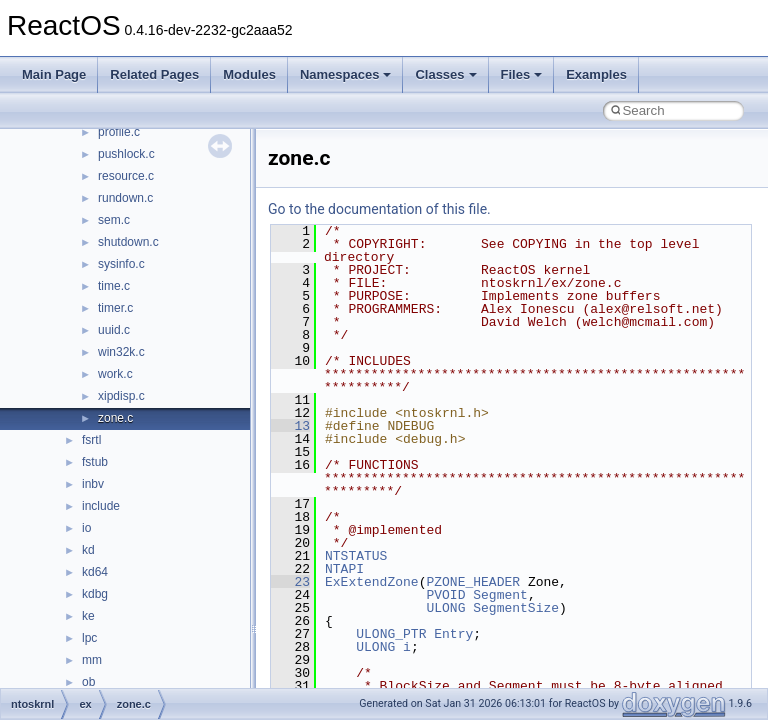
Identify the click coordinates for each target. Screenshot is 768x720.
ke (88, 616)
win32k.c (121, 352)
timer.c (115, 308)
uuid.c (114, 330)
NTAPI (344, 569)
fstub (95, 462)
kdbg (95, 594)
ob (88, 682)
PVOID (445, 595)
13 (290, 426)
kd (88, 550)
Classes (445, 74)
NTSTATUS (356, 556)
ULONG (445, 608)
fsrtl (91, 440)
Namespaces (346, 74)
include (101, 506)
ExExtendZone (372, 582)
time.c (114, 286)
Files (522, 74)
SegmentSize (516, 608)
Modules (249, 74)
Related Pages (154, 74)
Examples (596, 74)
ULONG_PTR (391, 634)
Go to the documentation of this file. (379, 209)
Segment (500, 595)
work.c (115, 374)
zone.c (115, 418)
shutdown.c (128, 242)
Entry (453, 634)
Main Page (54, 74)
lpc (89, 638)
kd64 (95, 572)
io (86, 528)
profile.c (119, 132)
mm (92, 660)
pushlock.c (126, 154)
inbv (93, 484)
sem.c (114, 220)
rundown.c (125, 198)
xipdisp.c (121, 396)
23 (290, 582)
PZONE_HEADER (473, 582)
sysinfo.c (121, 264)
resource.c (126, 176)
